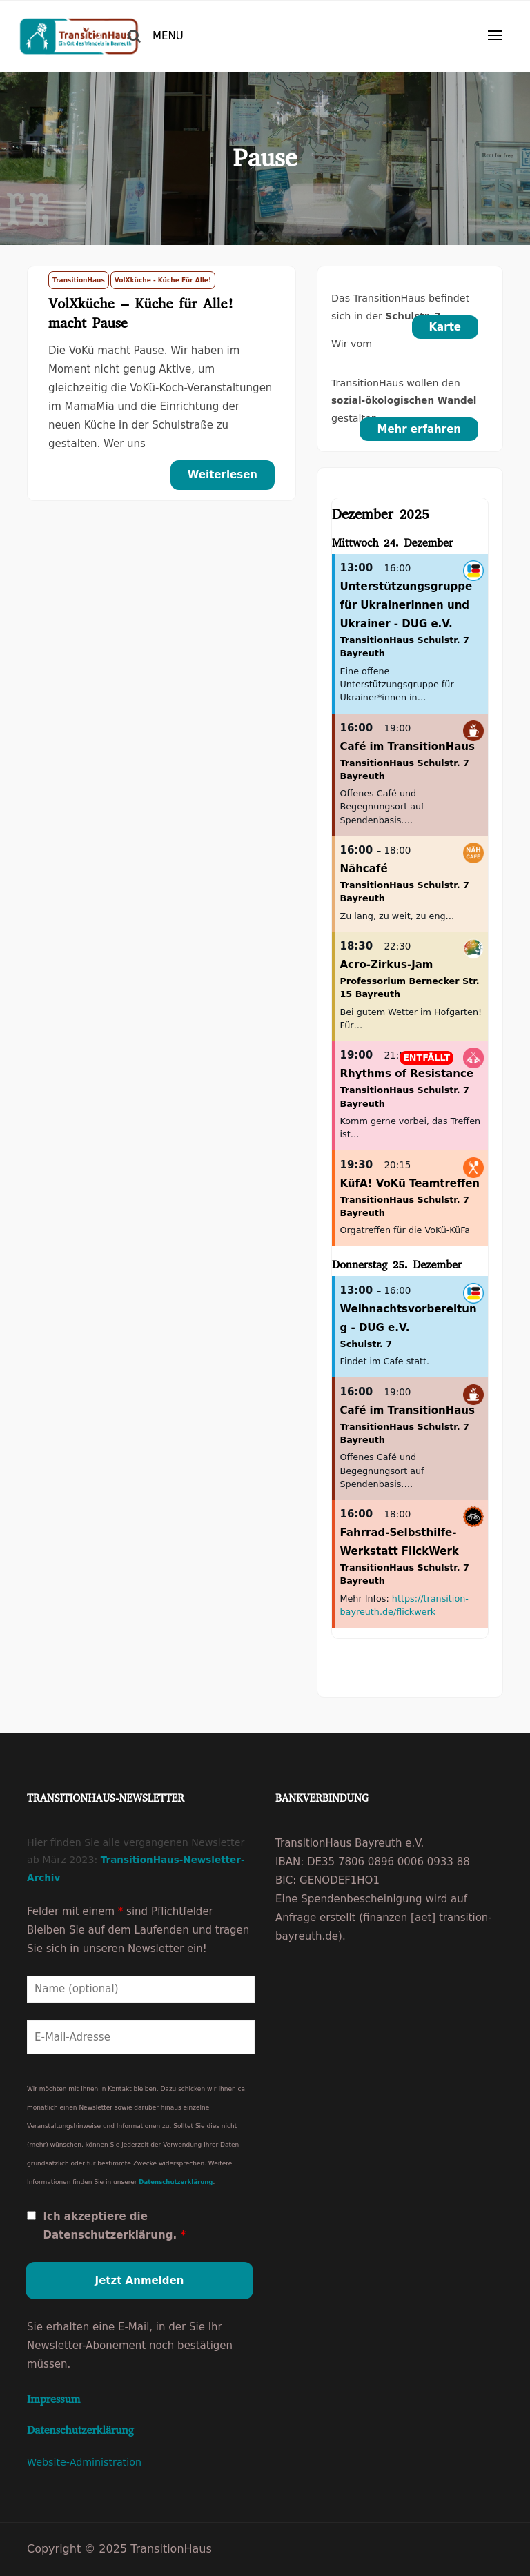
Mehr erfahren (419, 429)
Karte (445, 327)
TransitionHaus (78, 280)
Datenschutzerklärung (176, 2182)
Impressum (53, 2399)
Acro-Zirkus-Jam (386, 964)
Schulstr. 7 (366, 1344)
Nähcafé (364, 869)
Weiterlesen (222, 475)
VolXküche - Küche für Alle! (163, 280)
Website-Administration (84, 2462)
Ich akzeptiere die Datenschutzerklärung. (114, 2225)
